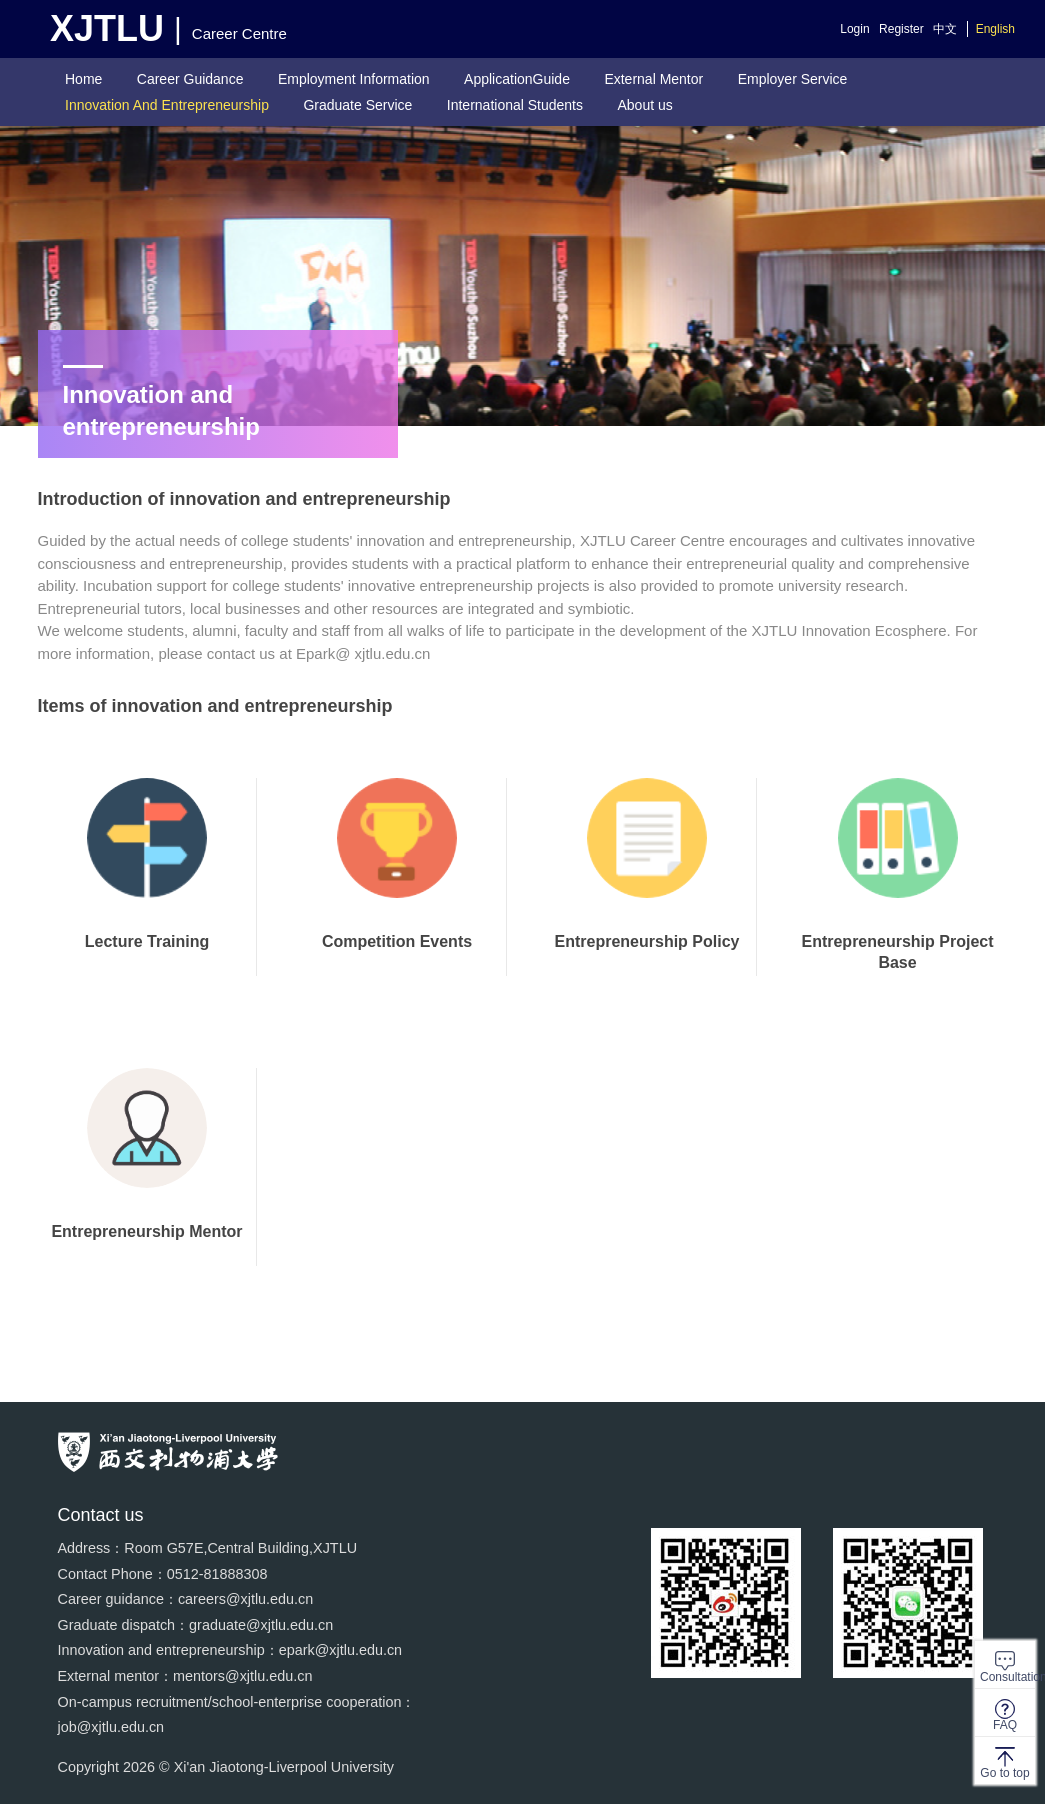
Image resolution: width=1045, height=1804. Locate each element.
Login (854, 29)
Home (83, 79)
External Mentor (653, 79)
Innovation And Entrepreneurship (167, 105)
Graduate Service (357, 105)
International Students (515, 105)
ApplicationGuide (517, 79)
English (995, 29)
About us (644, 105)
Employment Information (354, 79)
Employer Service (793, 79)
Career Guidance (190, 79)
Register (901, 29)
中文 (945, 29)
